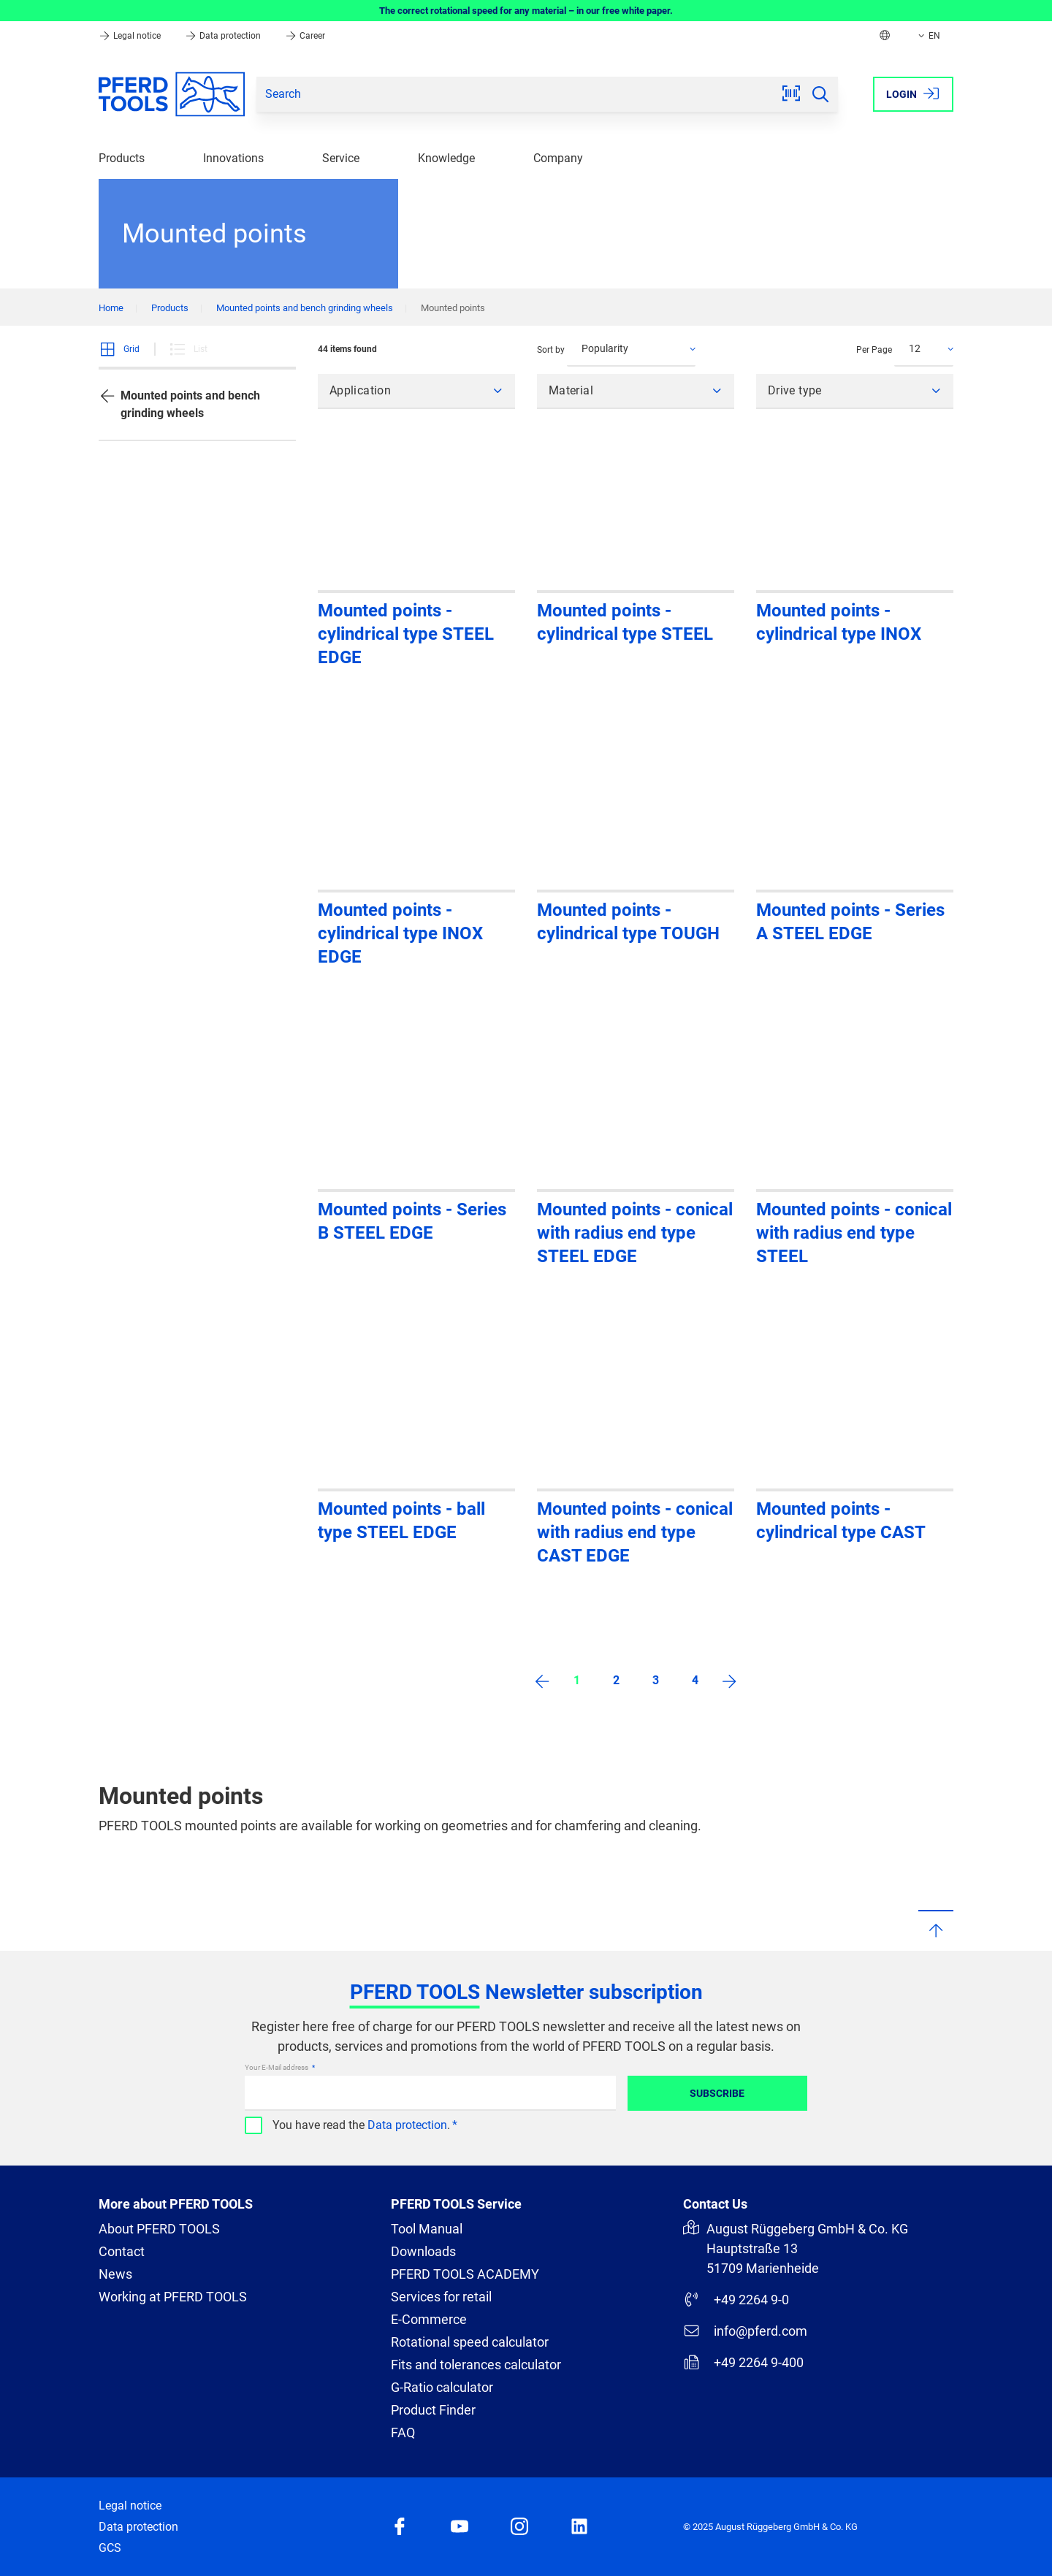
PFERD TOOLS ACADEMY (465, 2274)
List (188, 349)
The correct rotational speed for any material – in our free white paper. (526, 10)
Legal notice (131, 36)
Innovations (233, 158)
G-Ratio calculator (442, 2387)
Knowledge (446, 158)
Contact (122, 2251)
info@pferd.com (745, 2331)
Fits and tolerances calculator (476, 2364)
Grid (119, 349)
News (115, 2274)
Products (122, 158)
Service (340, 158)
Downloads (423, 2251)
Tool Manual (426, 2228)
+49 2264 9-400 (743, 2362)
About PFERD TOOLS (159, 2228)
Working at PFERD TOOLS (173, 2296)
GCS (110, 2548)
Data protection (224, 36)
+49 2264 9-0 (736, 2299)
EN (927, 36)
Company (558, 158)
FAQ (403, 2432)
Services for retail (441, 2296)
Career (305, 36)
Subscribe (717, 2093)
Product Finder (433, 2410)
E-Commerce (429, 2319)
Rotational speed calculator (470, 2342)
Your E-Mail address (277, 2067)
